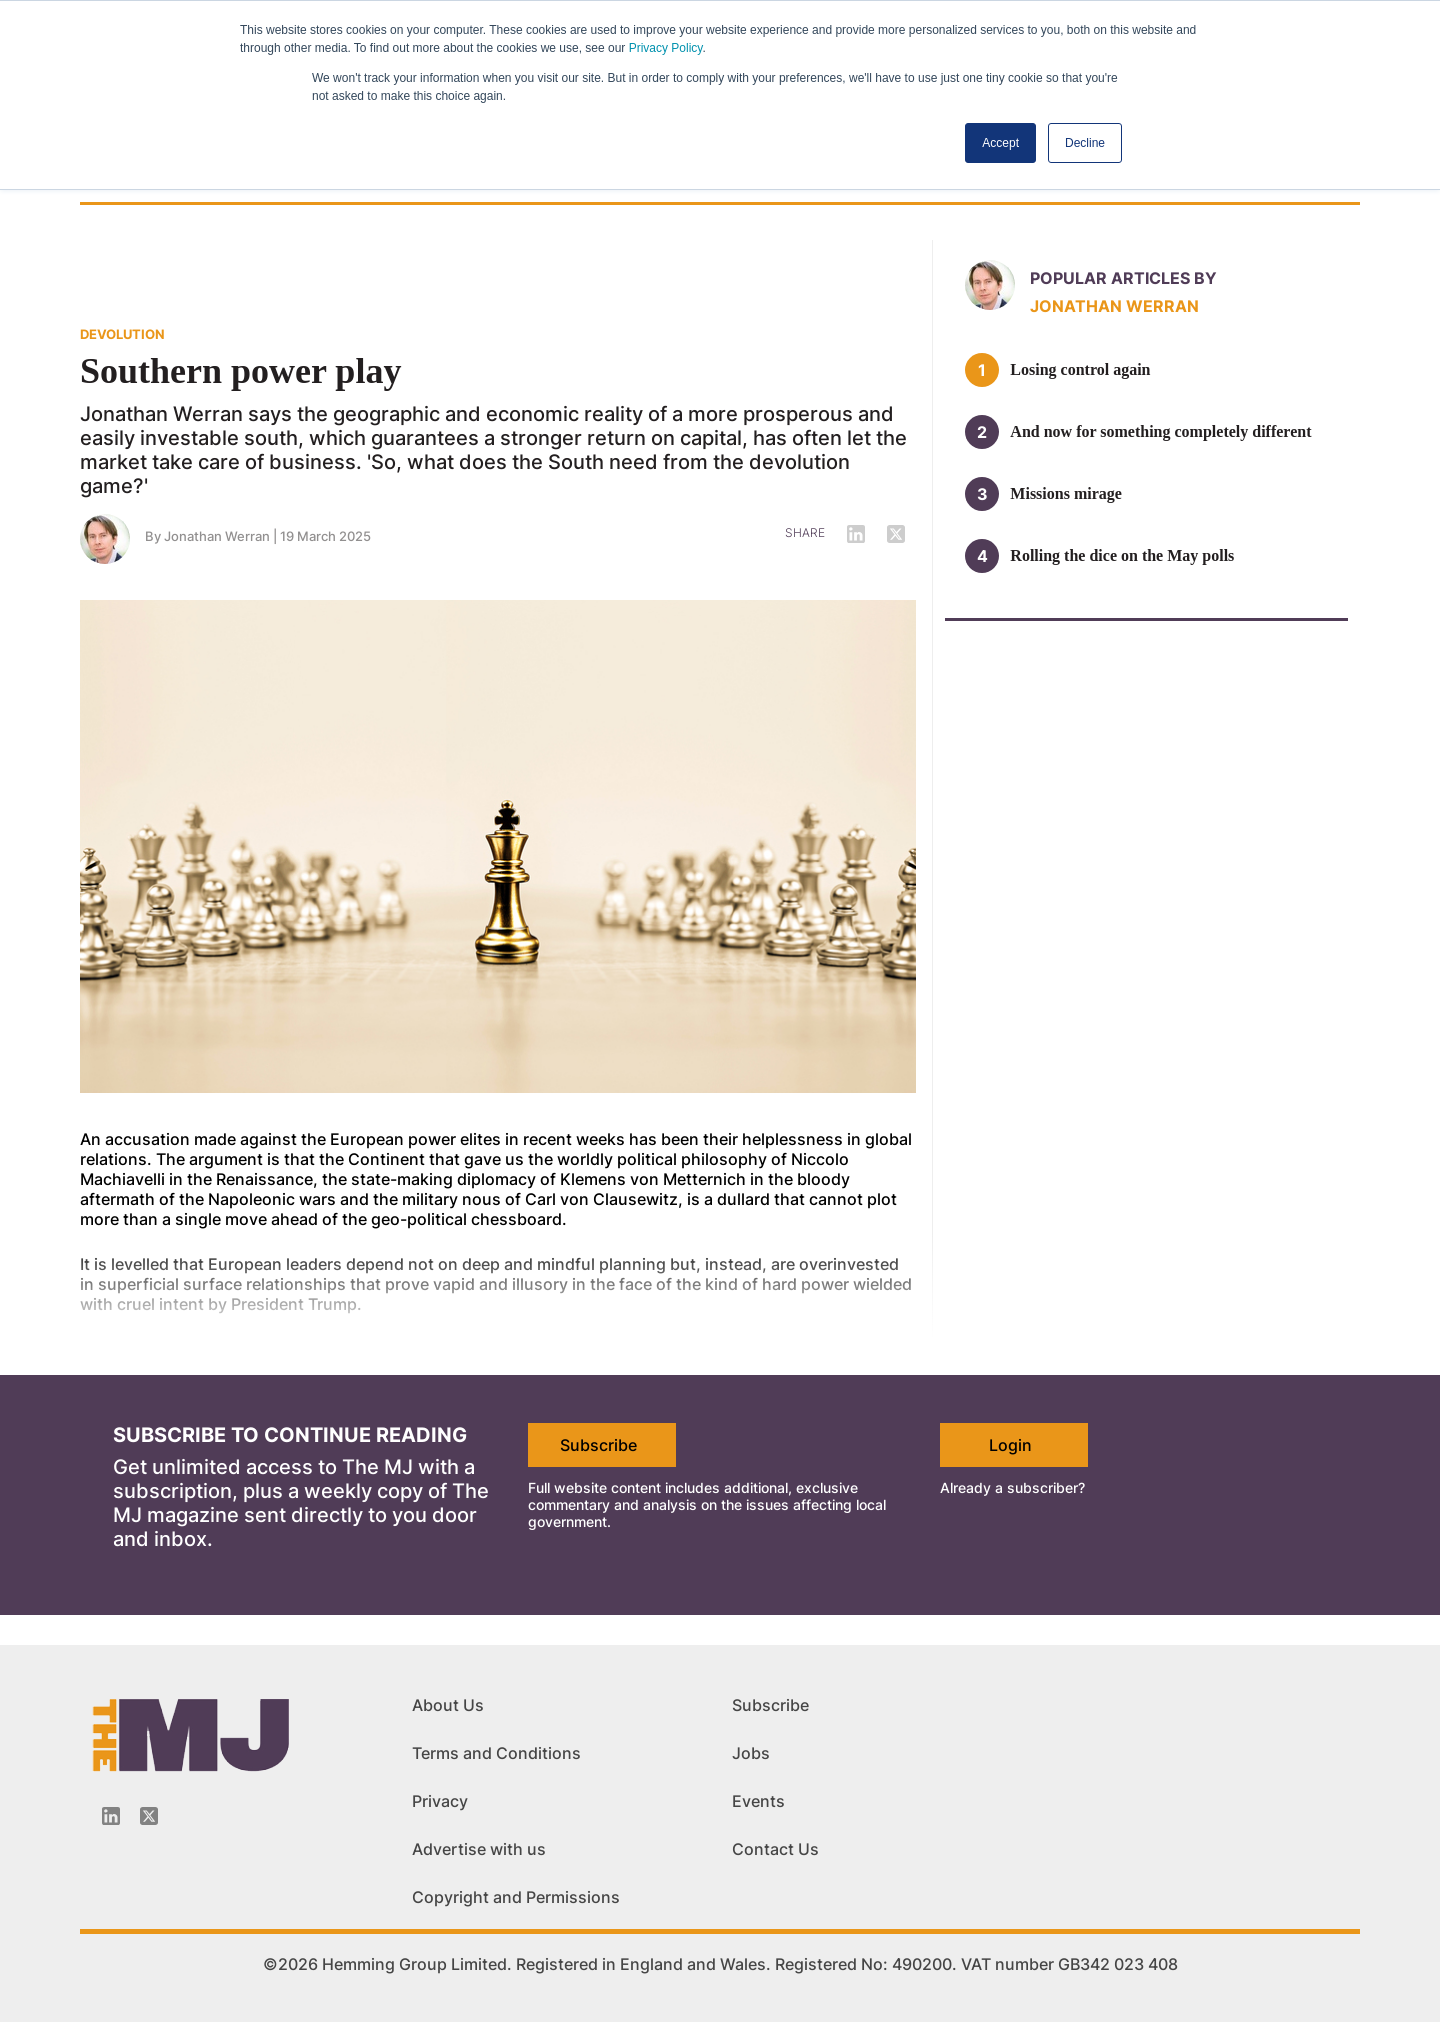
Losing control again (1080, 369)
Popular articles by (1123, 278)
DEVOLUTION (122, 334)
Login (1010, 1445)
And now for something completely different (1160, 431)
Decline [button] (1085, 143)
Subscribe (598, 1445)
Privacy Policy (666, 48)
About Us (448, 1705)
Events (758, 1801)
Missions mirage (1066, 493)
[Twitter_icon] (149, 1816)
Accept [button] (1000, 143)
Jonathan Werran (217, 536)
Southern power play (240, 371)
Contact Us (775, 1849)
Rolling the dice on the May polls (1122, 555)
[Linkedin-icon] (111, 1816)
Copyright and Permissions (516, 1897)
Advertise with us (479, 1849)
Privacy (440, 1801)
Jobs (751, 1753)
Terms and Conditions (496, 1753)
